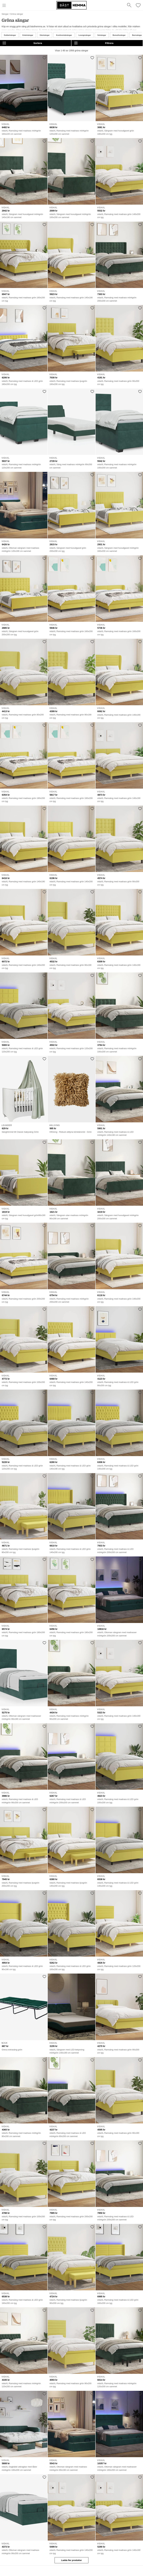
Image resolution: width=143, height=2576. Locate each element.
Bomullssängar (119, 35)
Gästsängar (45, 35)
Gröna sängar (16, 14)
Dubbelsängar (10, 35)
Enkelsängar (27, 35)
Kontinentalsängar (64, 35)
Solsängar (101, 35)
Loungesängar (84, 35)
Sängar (5, 14)
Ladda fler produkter (71, 2560)
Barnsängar (137, 35)
